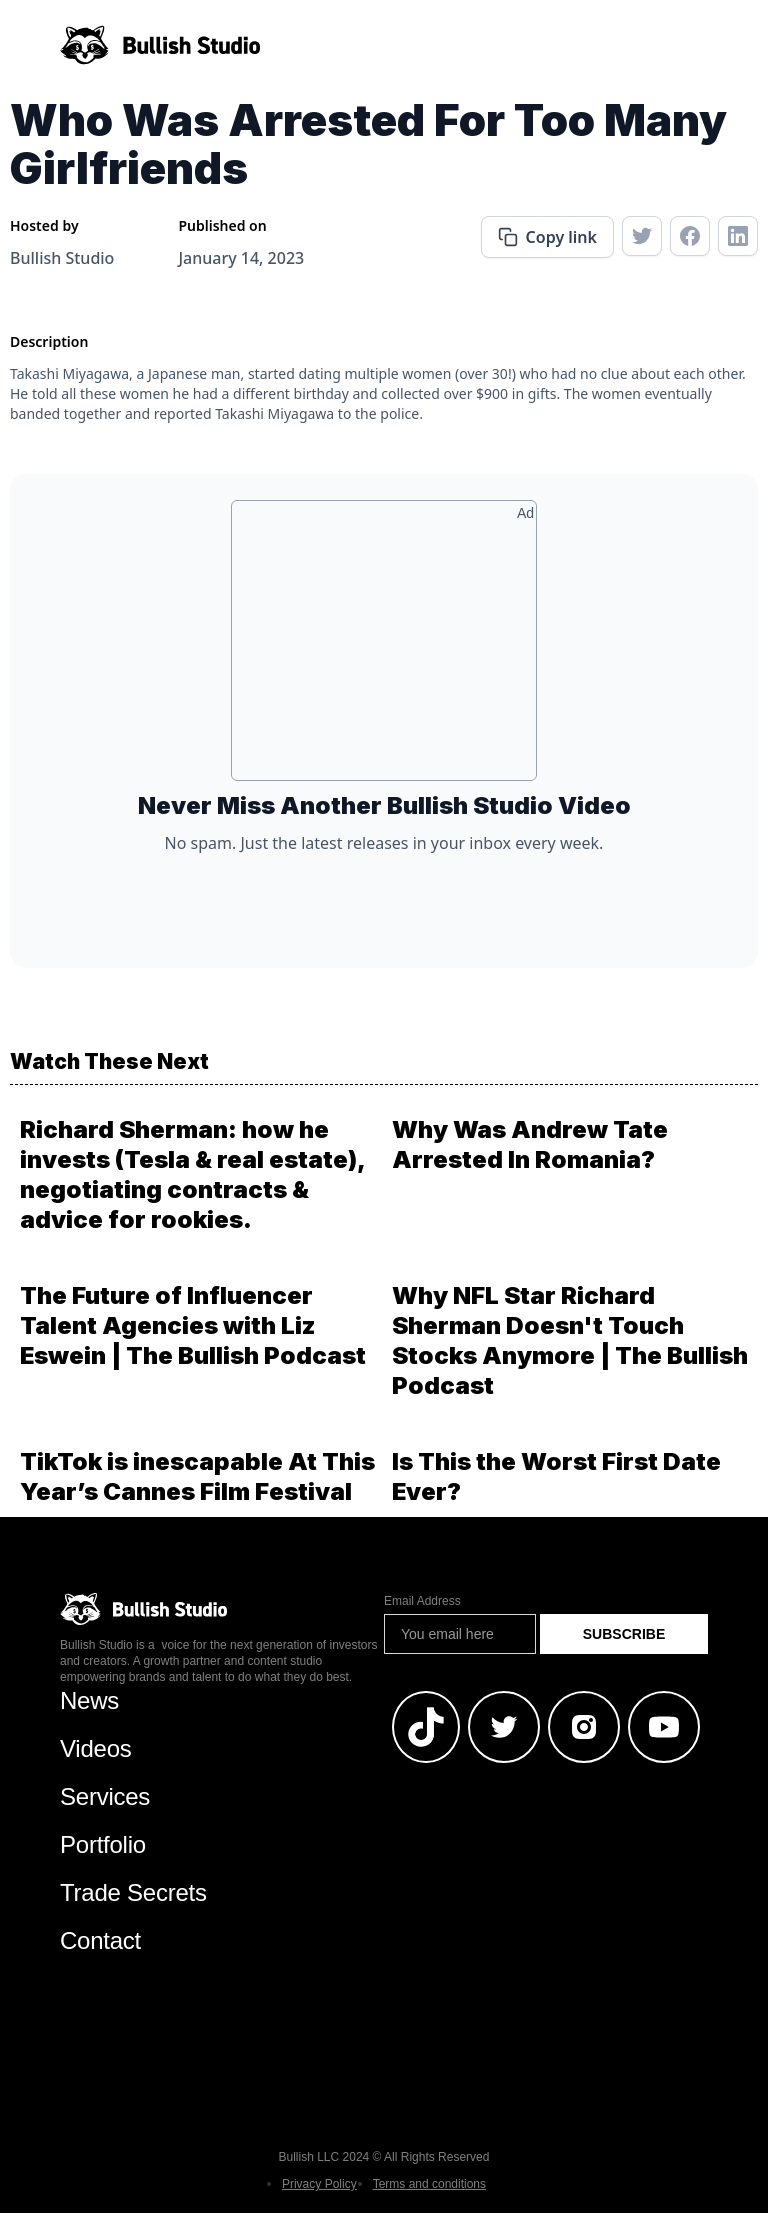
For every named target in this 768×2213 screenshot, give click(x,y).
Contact (100, 1940)
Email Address (422, 1601)
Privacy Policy (319, 2184)
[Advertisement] (384, 648)
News (89, 1700)
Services (105, 1796)
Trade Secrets (133, 1892)
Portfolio (103, 1844)
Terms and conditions (429, 2184)
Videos (96, 1748)
